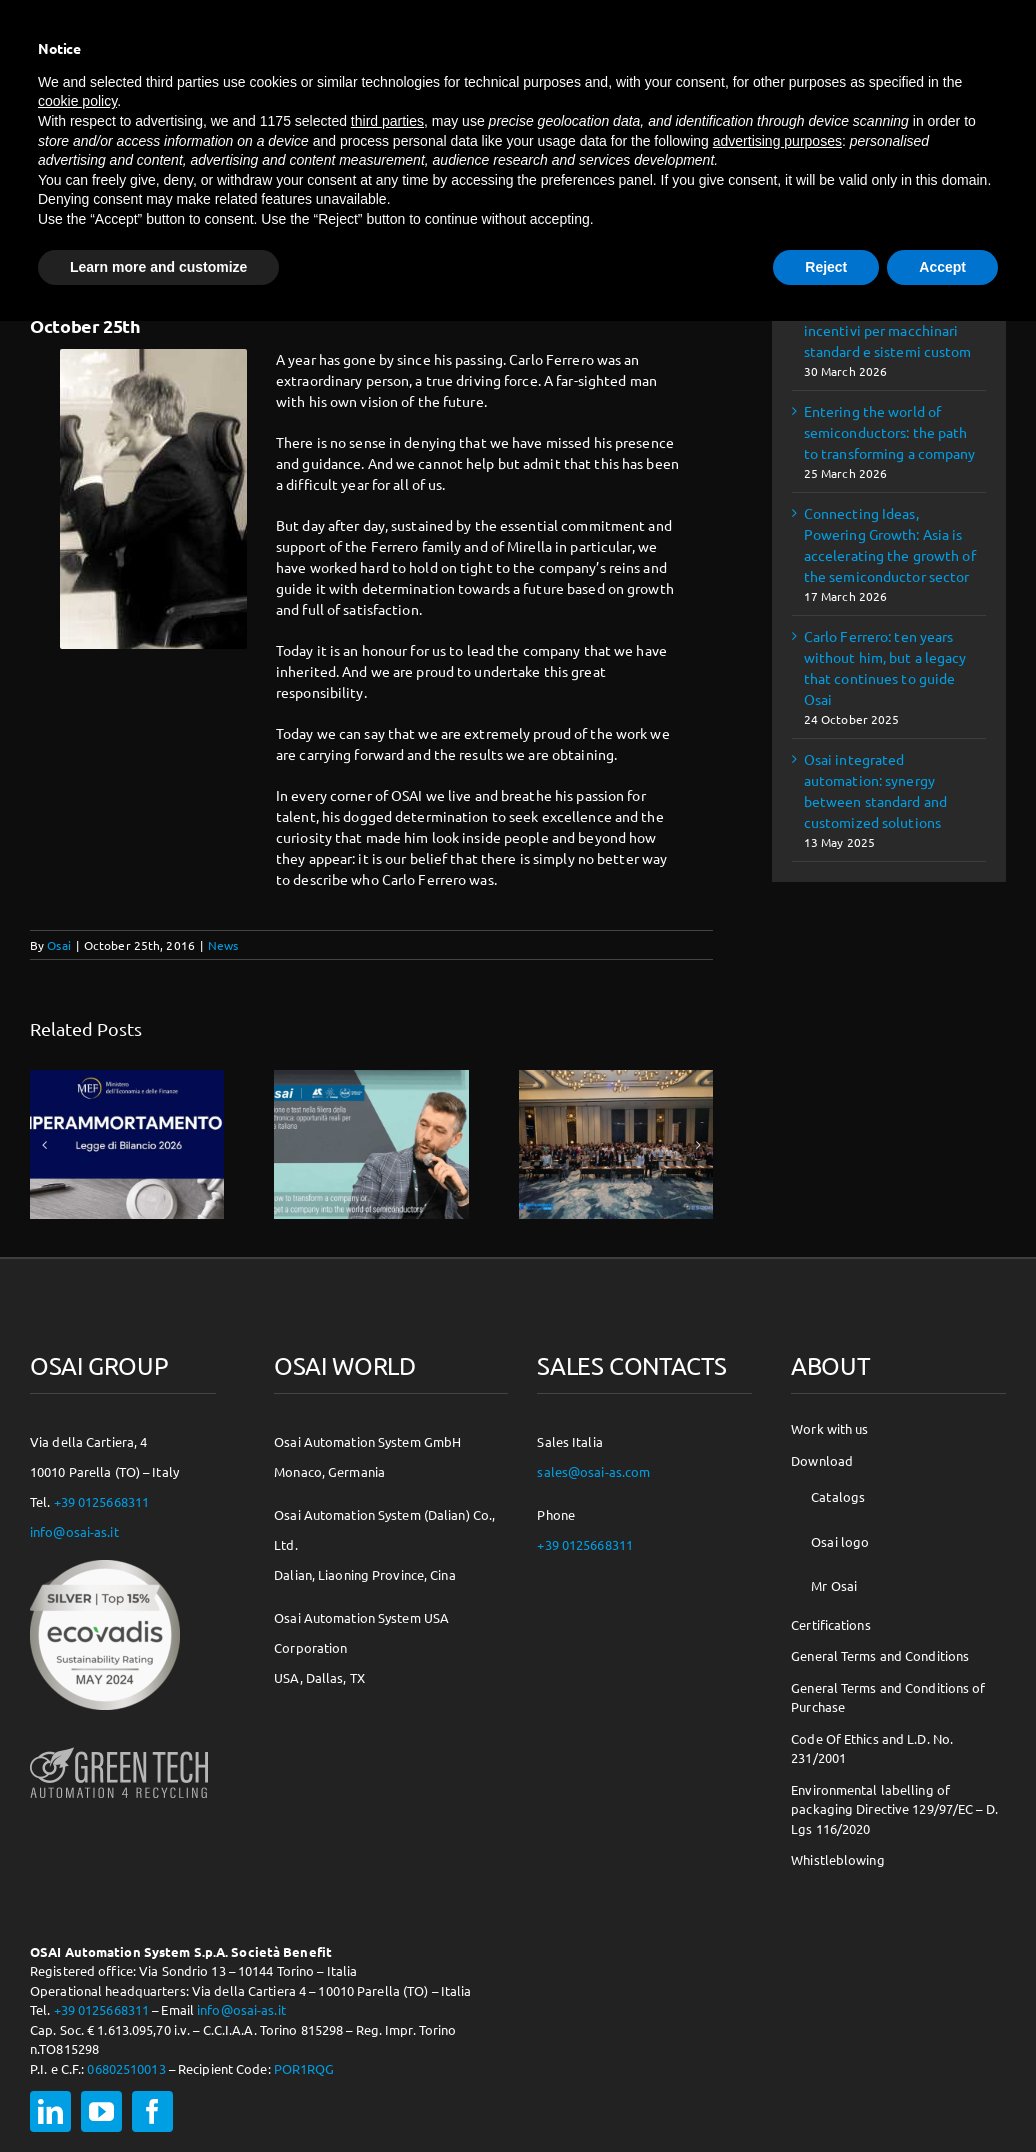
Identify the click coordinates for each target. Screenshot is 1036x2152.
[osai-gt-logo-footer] (119, 1747)
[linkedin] (50, 2111)
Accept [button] (942, 267)
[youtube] (101, 2111)
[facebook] (152, 2111)
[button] (45, 1145)
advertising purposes (777, 141)
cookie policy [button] (77, 101)
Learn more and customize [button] (158, 267)
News (223, 945)
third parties (387, 121)
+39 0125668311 (102, 1501)
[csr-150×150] (105, 1567)
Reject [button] (826, 267)
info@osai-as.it (74, 1531)
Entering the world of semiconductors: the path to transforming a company (890, 432)
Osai (58, 945)
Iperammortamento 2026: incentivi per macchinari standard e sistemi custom (888, 330)
